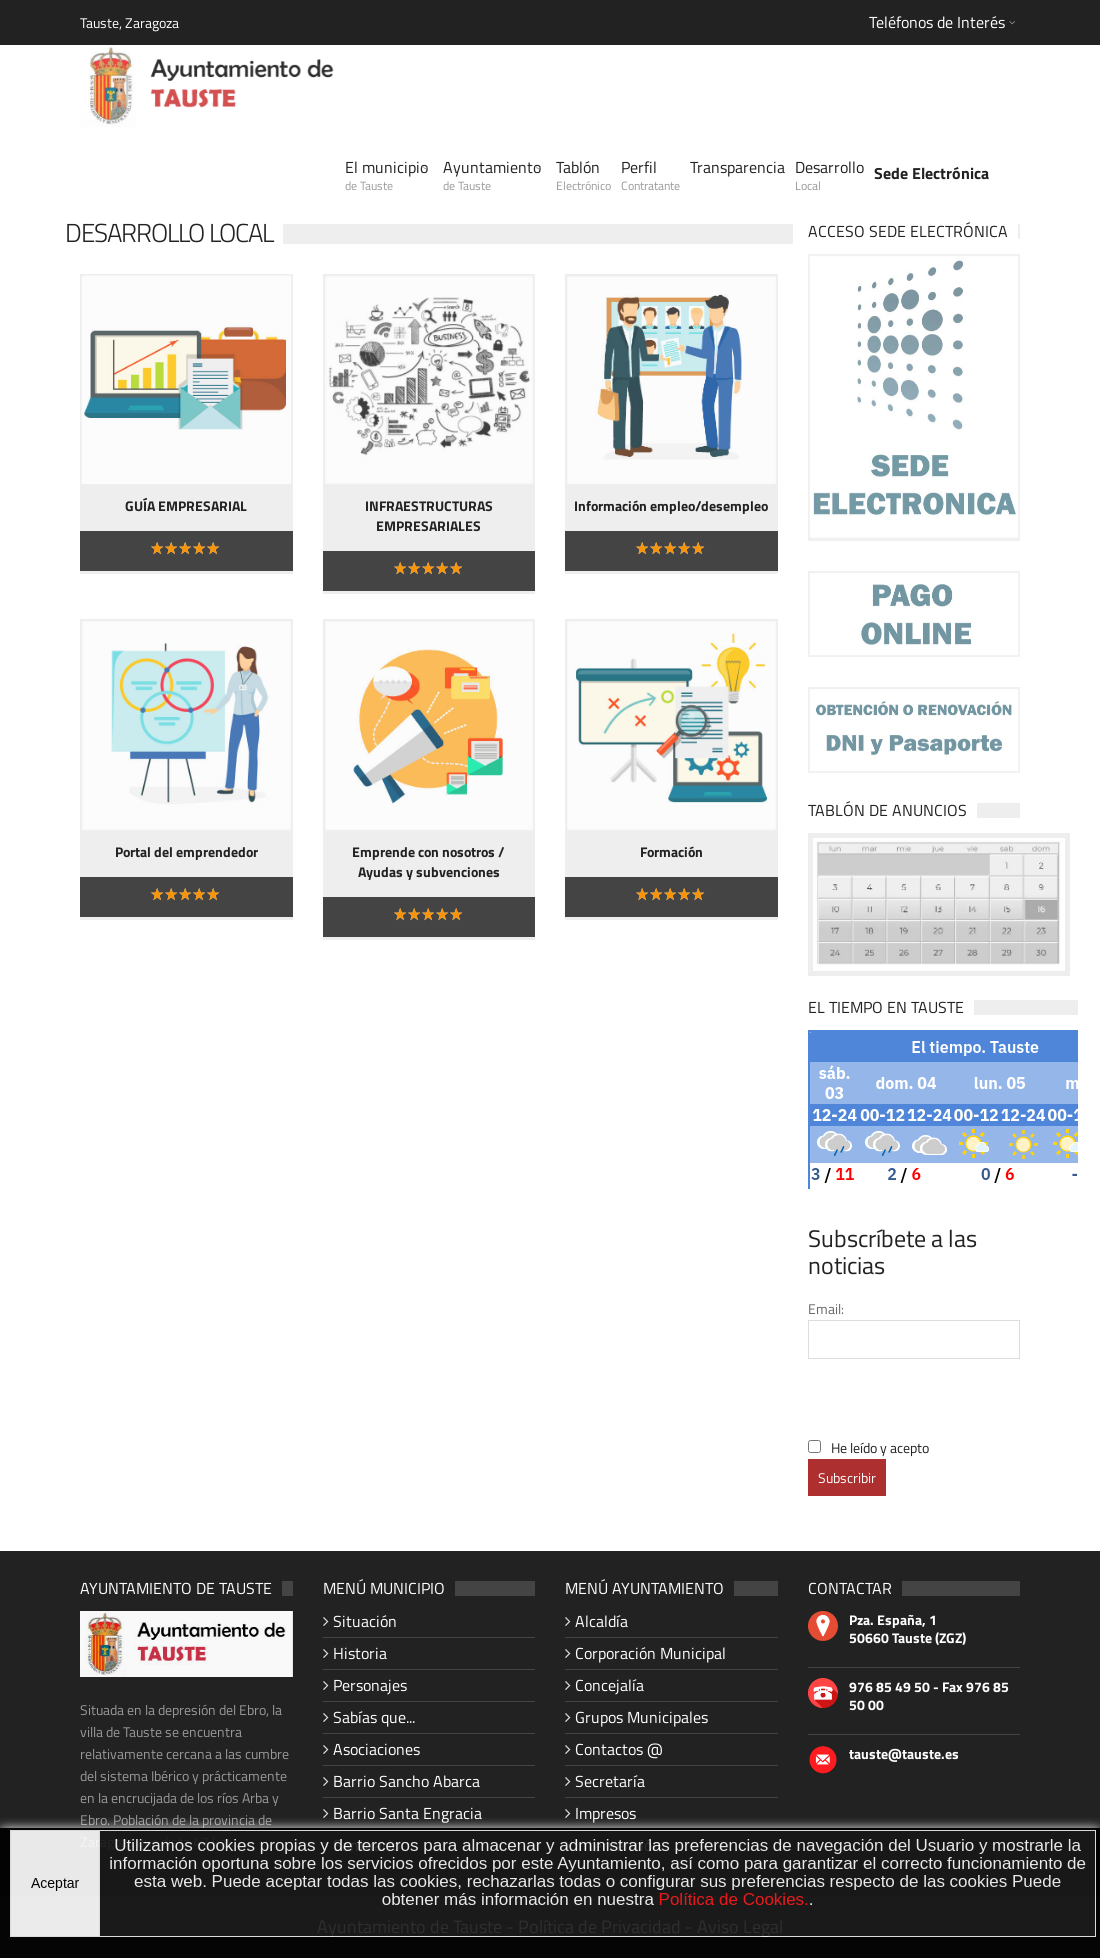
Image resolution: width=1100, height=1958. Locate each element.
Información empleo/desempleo (671, 505)
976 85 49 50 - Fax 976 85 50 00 (929, 1696)
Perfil (650, 175)
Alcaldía (601, 1621)
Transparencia (737, 167)
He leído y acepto (880, 1447)
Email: (826, 1308)
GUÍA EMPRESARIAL (186, 505)
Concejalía (609, 1685)
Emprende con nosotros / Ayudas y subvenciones (428, 861)
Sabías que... (374, 1717)
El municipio (386, 175)
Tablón (583, 175)
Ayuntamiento (492, 175)
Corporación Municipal (650, 1653)
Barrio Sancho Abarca (406, 1781)
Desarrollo (829, 175)
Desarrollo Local (169, 232)
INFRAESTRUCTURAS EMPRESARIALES (429, 515)
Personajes (370, 1685)
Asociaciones (376, 1749)
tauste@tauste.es (904, 1754)
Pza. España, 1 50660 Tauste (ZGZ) (907, 1629)
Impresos (605, 1813)
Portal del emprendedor (186, 851)
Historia (360, 1653)
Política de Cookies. (734, 1899)
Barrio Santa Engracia (407, 1813)
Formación (671, 851)
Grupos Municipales (641, 1717)
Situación (365, 1621)
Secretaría (610, 1781)
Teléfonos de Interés (937, 22)
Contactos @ (619, 1749)
